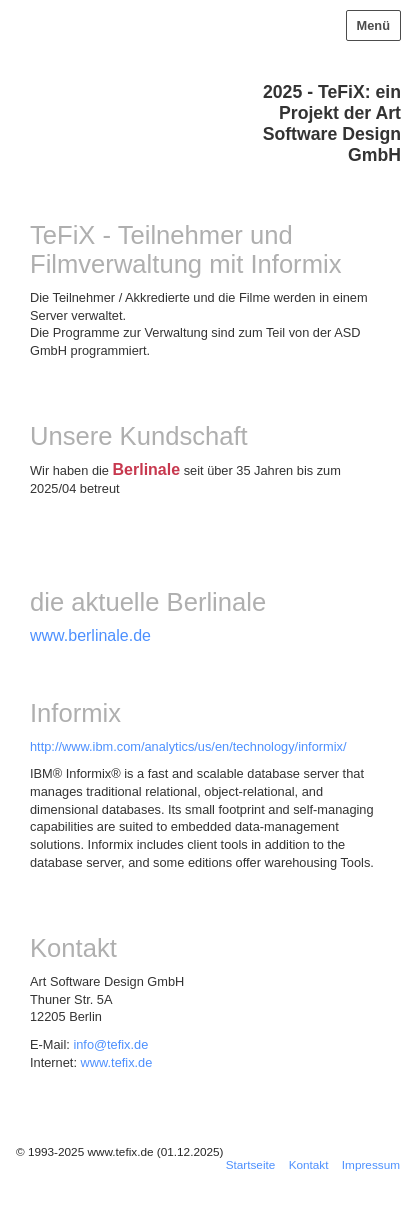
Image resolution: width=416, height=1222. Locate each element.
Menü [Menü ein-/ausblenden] (373, 25)
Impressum (371, 1164)
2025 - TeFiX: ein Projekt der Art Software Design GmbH (332, 123)
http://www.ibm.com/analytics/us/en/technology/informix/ (188, 746)
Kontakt (309, 1164)
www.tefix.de (117, 1062)
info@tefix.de (110, 1044)
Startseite (251, 1164)
